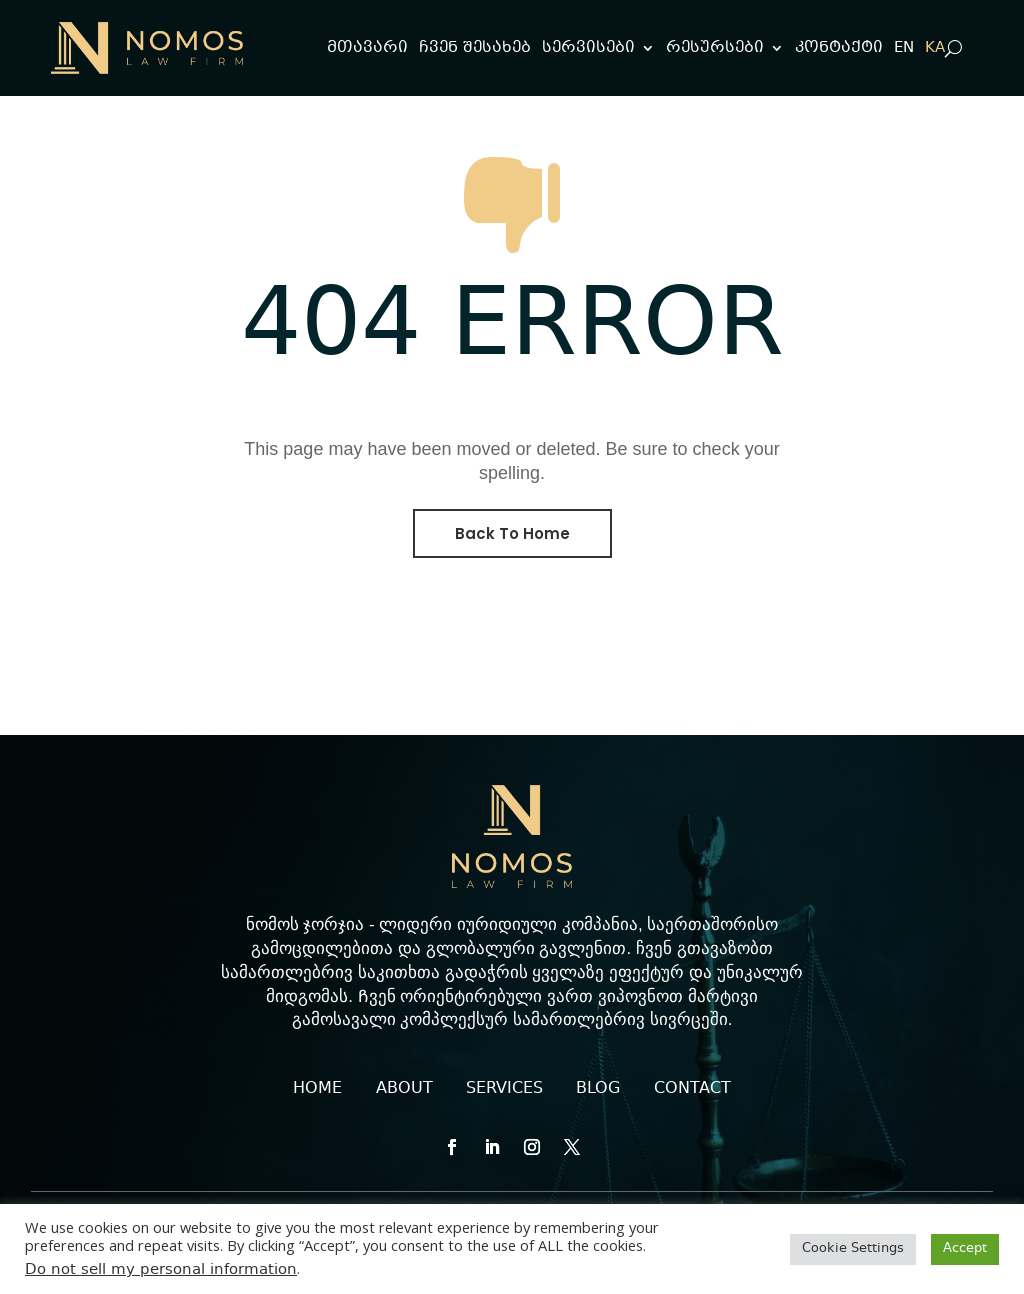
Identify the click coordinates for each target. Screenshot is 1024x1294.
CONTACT (692, 1088)
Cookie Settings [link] (853, 1249)
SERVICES (504, 1088)
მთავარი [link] (367, 48)
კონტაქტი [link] (839, 48)
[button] (452, 1147)
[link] (147, 47)
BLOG (598, 1088)
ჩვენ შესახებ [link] (475, 48)
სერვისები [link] (588, 48)
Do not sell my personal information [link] (161, 1270)
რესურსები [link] (715, 48)
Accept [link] (965, 1249)
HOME (317, 1088)
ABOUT (404, 1088)
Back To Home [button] (512, 533)
